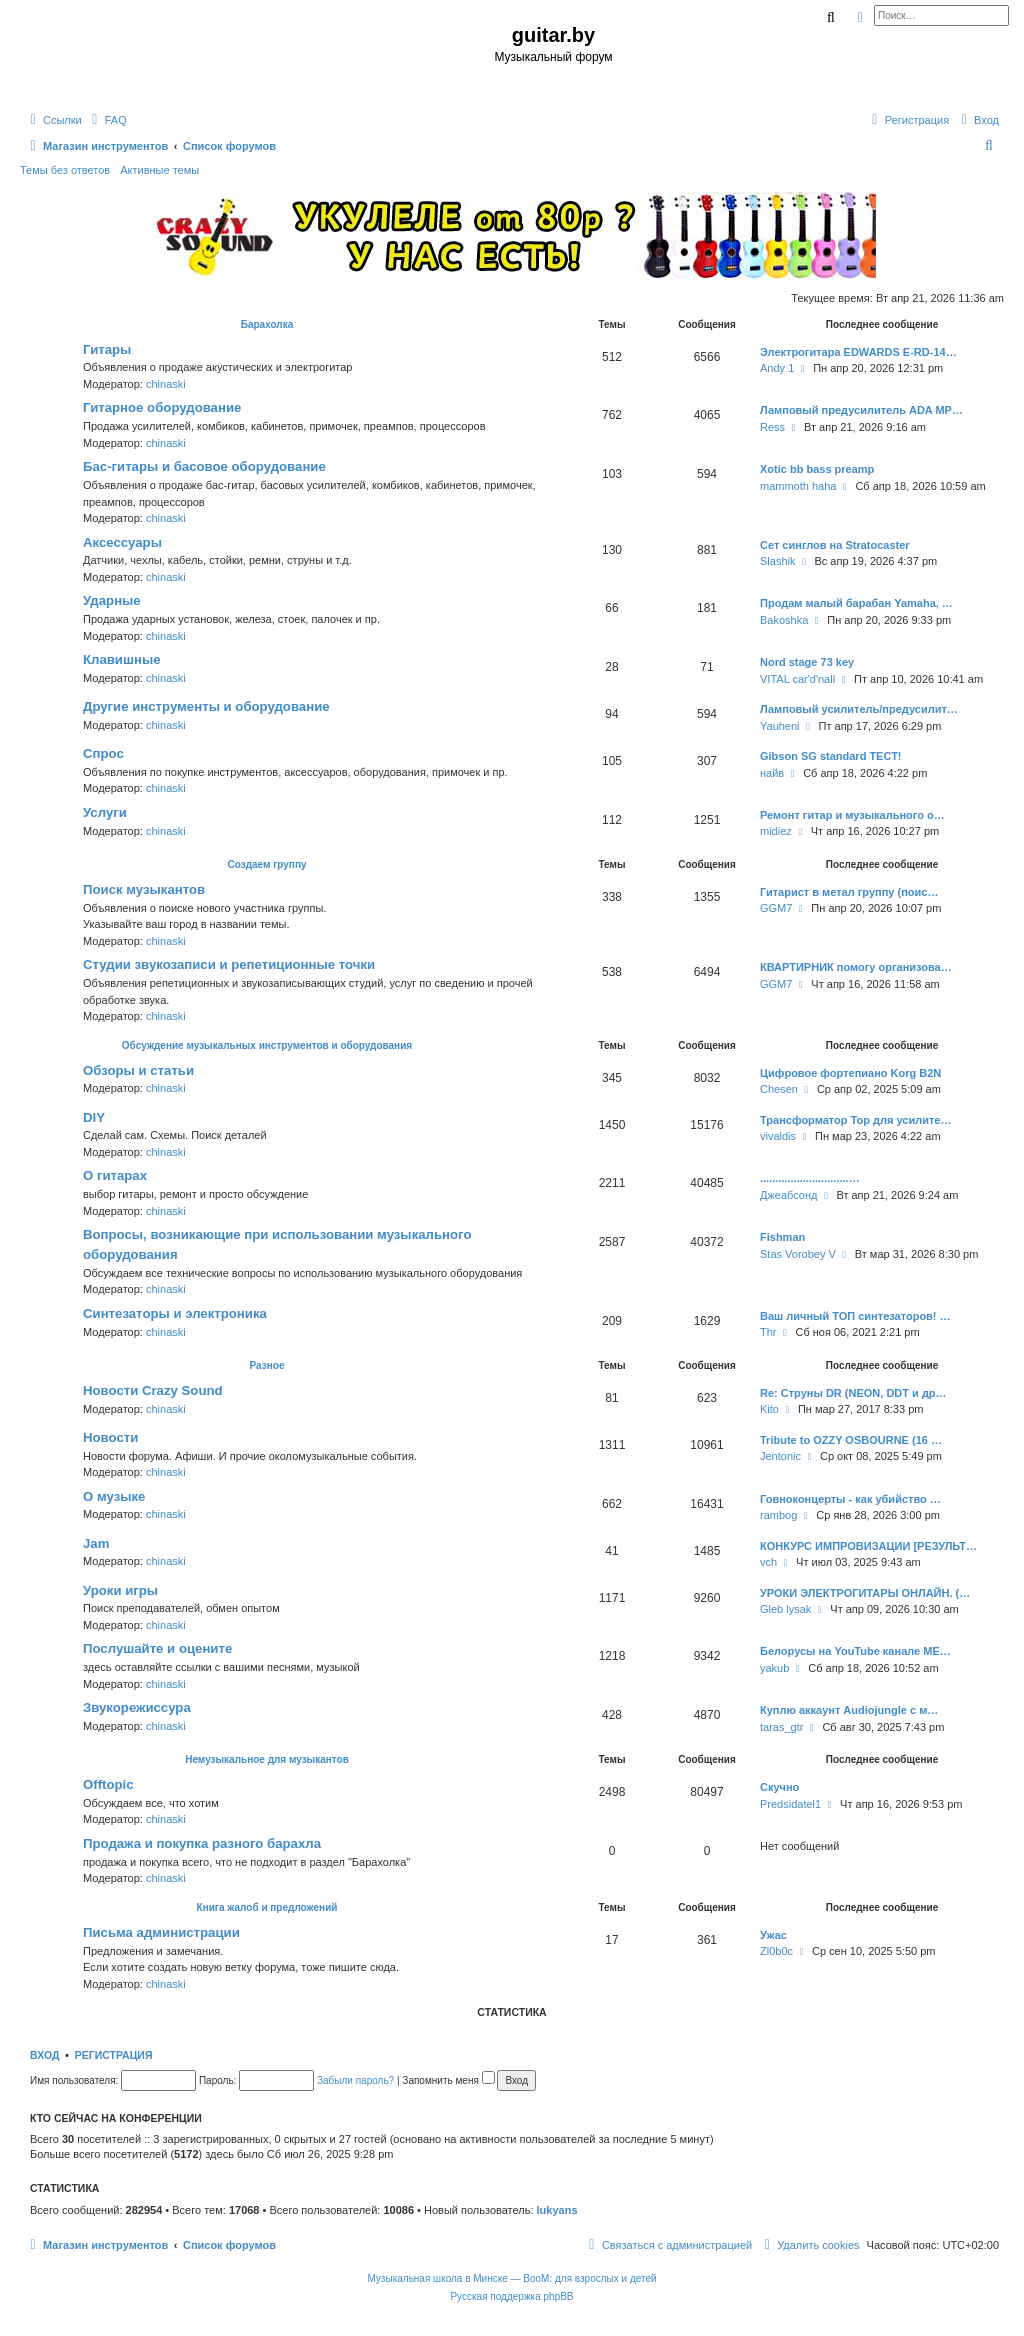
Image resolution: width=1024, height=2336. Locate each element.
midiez (776, 831)
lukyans (557, 2210)
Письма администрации (161, 1932)
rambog (778, 1515)
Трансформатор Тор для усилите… (855, 1120)
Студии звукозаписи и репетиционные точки (229, 964)
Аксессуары (122, 542)
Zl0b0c (776, 1951)
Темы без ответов (65, 170)
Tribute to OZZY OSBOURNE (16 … (851, 1440)
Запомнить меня (448, 2080)
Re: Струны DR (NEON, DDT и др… (853, 1393)
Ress (772, 427)
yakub (774, 1668)
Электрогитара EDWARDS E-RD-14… (858, 352)
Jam (96, 1543)
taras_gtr (781, 1727)
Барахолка (267, 324)
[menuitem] (107, 120)
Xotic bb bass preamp (817, 469)
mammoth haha (798, 486)
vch (768, 1562)
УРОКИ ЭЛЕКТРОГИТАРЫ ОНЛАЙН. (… (865, 1593)
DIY (94, 1117)
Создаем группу (266, 864)
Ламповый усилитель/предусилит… (859, 709)
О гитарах (115, 1175)
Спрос (103, 753)
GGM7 (776, 908)
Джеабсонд (788, 1195)
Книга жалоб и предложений (267, 1907)
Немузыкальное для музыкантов (267, 1759)
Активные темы (159, 170)
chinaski (166, 384)
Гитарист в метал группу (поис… (849, 892)
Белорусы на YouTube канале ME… (855, 1651)
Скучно (779, 1787)
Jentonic (780, 1456)
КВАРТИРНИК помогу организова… (856, 967)
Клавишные (122, 659)
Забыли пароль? (355, 2080)
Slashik (777, 561)
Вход (44, 2055)
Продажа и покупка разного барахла (202, 1843)
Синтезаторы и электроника (175, 1313)
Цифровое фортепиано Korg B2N (850, 1073)
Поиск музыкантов (144, 889)
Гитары (107, 349)
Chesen (779, 1089)
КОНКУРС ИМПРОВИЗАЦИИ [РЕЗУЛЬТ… (868, 1546)
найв (772, 773)
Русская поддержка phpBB (511, 2296)
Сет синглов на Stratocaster (835, 545)
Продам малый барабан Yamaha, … (856, 603)
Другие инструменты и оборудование (206, 706)
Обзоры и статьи (138, 1070)
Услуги (105, 812)
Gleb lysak (785, 1609)
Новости (110, 1437)
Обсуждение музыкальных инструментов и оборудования (267, 1045)
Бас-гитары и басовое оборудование (204, 466)
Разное (267, 1365)
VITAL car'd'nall (797, 679)
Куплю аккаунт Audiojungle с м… (849, 1710)
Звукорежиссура (137, 1707)
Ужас (773, 1935)
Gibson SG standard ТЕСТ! (831, 756)
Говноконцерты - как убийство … (850, 1499)
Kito (769, 1409)
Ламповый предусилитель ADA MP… (861, 410)
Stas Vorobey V (798, 1254)
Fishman (782, 1237)
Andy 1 (777, 368)
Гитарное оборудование (162, 407)
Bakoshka (784, 620)
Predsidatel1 (790, 1804)
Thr (768, 1332)
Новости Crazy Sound (153, 1390)
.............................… (810, 1178)
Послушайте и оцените (157, 1648)
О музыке (114, 1496)
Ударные (112, 600)
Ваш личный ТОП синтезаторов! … (855, 1316)
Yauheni (780, 726)
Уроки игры (120, 1590)
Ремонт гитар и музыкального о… (852, 815)
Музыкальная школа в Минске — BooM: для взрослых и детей (511, 2278)
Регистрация (114, 2055)
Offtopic (108, 1784)
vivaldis (778, 1136)
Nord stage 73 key (807, 662)
